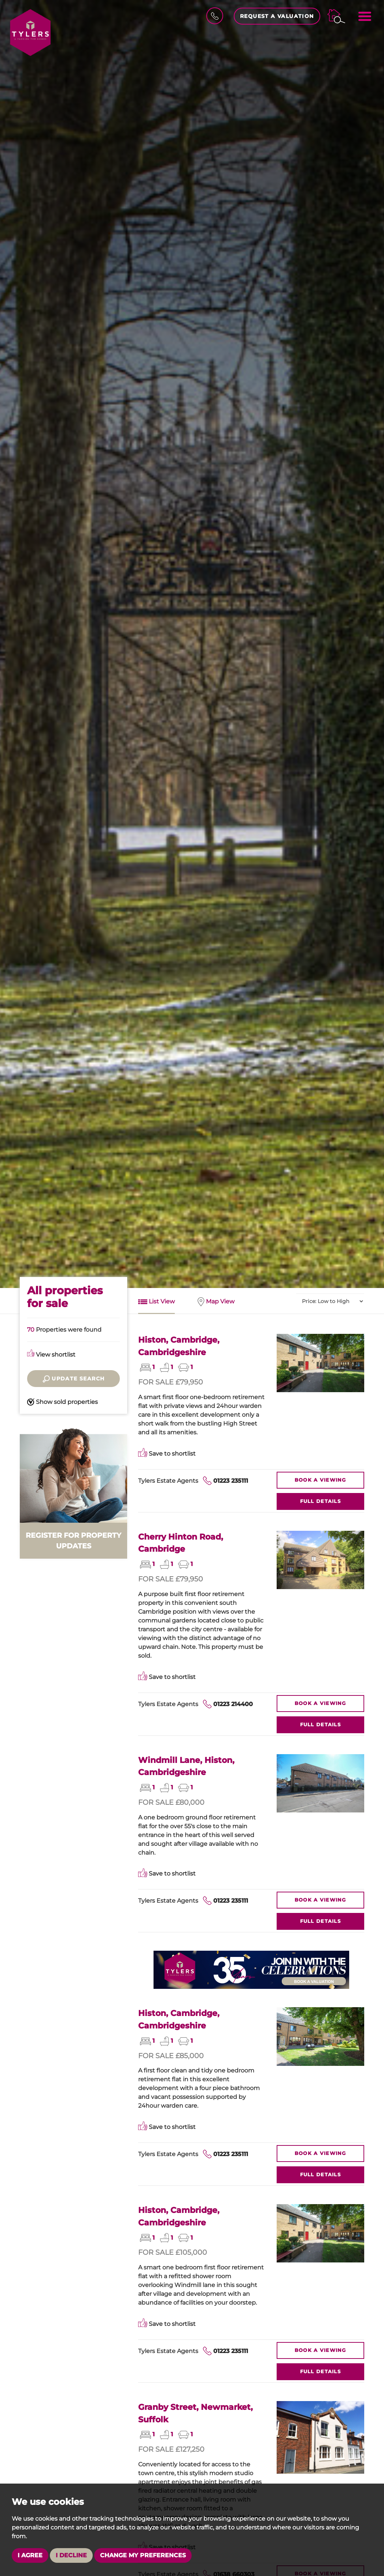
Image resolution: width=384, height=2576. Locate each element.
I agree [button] (30, 2555)
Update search (74, 1379)
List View (156, 1302)
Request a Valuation (277, 16)
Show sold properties (62, 1402)
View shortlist (51, 1354)
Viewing (320, 1480)
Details (320, 1501)
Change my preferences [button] (143, 2555)
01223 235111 (230, 1480)
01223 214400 (233, 1704)
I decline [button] (71, 2555)
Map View (216, 1302)
